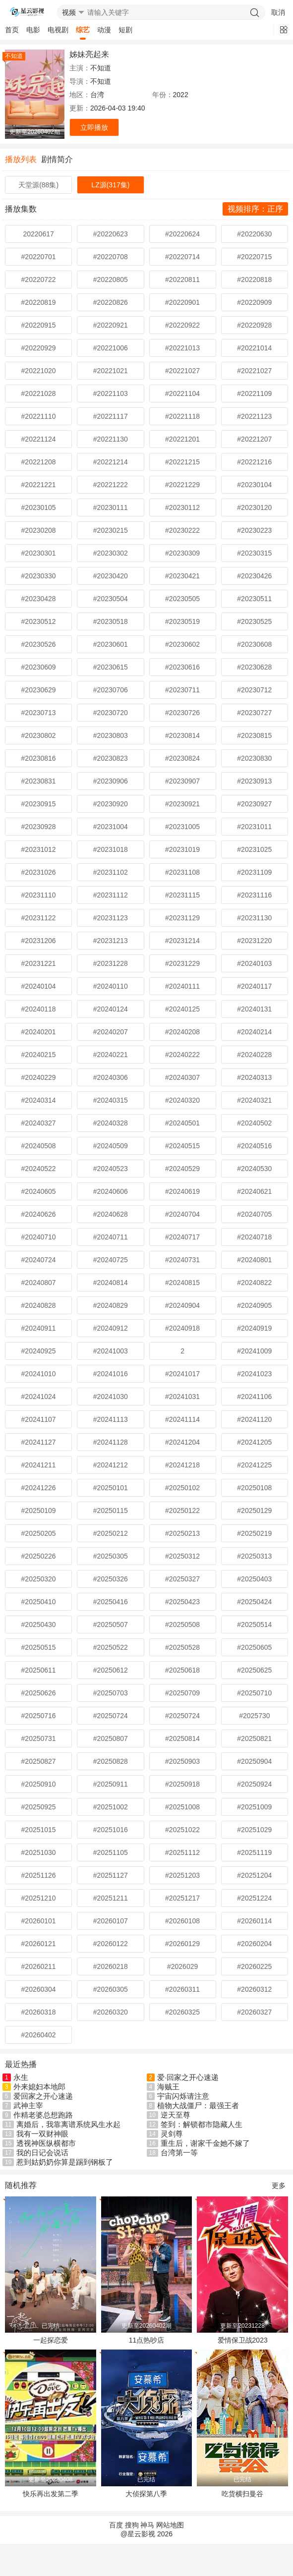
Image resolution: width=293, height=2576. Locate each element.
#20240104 (38, 986)
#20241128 (110, 1442)
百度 (116, 2525)
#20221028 (38, 393)
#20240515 (182, 1146)
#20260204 (254, 1944)
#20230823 (110, 758)
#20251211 (110, 1898)
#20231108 (182, 872)
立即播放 (94, 127)
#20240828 (38, 1305)
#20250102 (182, 1488)
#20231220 (254, 941)
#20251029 (254, 1830)
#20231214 (182, 941)
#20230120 (254, 507)
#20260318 (38, 2012)
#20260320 (110, 2012)
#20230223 (254, 530)
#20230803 (110, 735)
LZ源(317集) (110, 185)
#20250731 (38, 1738)
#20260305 (110, 1989)
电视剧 (58, 30)
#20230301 (38, 553)
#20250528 (182, 1647)
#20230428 (38, 599)
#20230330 (38, 576)
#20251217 (182, 1898)
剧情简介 (57, 159)
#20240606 (110, 1191)
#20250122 (182, 1510)
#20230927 (254, 804)
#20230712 (254, 690)
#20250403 (254, 1579)
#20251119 (254, 1852)
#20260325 (182, 2012)
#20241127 (38, 1442)
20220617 (38, 234)
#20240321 (254, 1100)
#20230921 (182, 804)
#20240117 (254, 986)
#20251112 (182, 1852)
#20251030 (38, 1852)
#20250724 (110, 1716)
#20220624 (182, 234)
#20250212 (110, 1533)
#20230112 (182, 507)
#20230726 (182, 713)
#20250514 (254, 1624)
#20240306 (110, 1077)
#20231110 (38, 895)
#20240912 (110, 1328)
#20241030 (110, 1396)
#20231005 (182, 827)
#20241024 (38, 1396)
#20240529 (182, 1169)
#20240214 (254, 1032)
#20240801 (254, 1260)
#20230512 (38, 621)
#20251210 (38, 1898)
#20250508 (182, 1624)
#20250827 (38, 1761)
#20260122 (110, 1944)
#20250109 (38, 1510)
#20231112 (110, 895)
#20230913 (254, 781)
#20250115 (110, 1510)
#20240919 (254, 1328)
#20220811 (182, 279)
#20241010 (38, 1374)
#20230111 (110, 507)
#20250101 (110, 1488)
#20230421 (182, 576)
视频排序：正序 (255, 209)
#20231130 (254, 918)
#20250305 (110, 1556)
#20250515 (38, 1647)
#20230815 (254, 735)
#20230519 (182, 621)
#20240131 (254, 1009)
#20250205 (38, 1533)
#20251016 (110, 1830)
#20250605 (254, 1647)
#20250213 (182, 1533)
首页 (12, 30)
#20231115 (182, 895)
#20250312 (182, 1556)
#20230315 (254, 553)
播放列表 (21, 159)
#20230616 (182, 667)
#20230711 (182, 690)
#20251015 (38, 1830)
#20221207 (254, 439)
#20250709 (182, 1693)
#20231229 (182, 963)
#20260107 (110, 1921)
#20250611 (38, 1670)
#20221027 (182, 371)
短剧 (125, 30)
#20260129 (182, 1944)
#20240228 (254, 1055)
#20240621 (254, 1191)
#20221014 (254, 348)
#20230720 (110, 713)
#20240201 (38, 1032)
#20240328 (110, 1123)
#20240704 (182, 1214)
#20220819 (38, 302)
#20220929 (38, 348)
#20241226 (38, 1488)
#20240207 (110, 1032)
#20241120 (254, 1419)
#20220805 (110, 279)
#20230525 (254, 621)
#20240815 (182, 1283)
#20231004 (110, 827)
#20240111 (182, 986)
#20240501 (182, 1123)
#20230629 (38, 690)
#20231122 (38, 918)
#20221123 (254, 416)
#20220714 (182, 257)
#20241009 (254, 1351)
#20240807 (38, 1283)
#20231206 (38, 941)
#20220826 (110, 302)
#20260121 (38, 1944)
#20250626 (38, 1693)
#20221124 (38, 439)
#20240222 (182, 1055)
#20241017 (182, 1374)
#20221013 (182, 348)
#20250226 (38, 1556)
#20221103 (110, 393)
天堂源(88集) (38, 185)
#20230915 (38, 804)
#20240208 (182, 1032)
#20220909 (254, 302)
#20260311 (182, 1989)
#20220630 (254, 234)
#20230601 (110, 644)
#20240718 (254, 1237)
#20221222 (110, 485)
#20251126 (38, 1875)
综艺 (83, 30)
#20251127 (110, 1875)
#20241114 (182, 1419)
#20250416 (110, 1602)
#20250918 (182, 1784)
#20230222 (182, 530)
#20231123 (110, 918)
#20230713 (38, 713)
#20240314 (38, 1100)
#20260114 (254, 1921)
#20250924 (254, 1784)
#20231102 (110, 872)
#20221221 (38, 485)
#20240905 (254, 1305)
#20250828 (110, 1761)
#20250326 (110, 1579)
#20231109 (254, 872)
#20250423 (182, 1602)
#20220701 (38, 257)
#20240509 (110, 1146)
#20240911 (38, 1328)
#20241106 (254, 1396)
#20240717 (182, 1237)
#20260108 (182, 1921)
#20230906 (110, 781)
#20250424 (254, 1602)
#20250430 (38, 1624)
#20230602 (182, 644)
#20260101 (38, 1921)
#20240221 (110, 1055)
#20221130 (110, 439)
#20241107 (38, 1419)
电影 (33, 30)
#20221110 (38, 416)
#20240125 (182, 1009)
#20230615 (110, 667)
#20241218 (182, 1465)
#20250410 (38, 1602)
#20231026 (38, 872)
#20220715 (254, 257)
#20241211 (38, 1465)
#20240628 (110, 1214)
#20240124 (110, 1009)
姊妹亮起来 (89, 54)
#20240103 (254, 963)
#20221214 (110, 462)
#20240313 (254, 1077)
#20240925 (38, 1351)
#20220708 (110, 257)
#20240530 (254, 1169)
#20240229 (38, 1077)
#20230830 (254, 758)
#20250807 (110, 1738)
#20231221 (38, 963)
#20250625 (254, 1670)
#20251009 (254, 1807)
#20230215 (110, 530)
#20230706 (110, 690)
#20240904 (182, 1305)
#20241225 (254, 1465)
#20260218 (110, 1966)
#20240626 (38, 1214)
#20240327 (38, 1123)
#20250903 (182, 1761)
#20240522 (38, 1169)
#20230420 (110, 576)
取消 (278, 12)
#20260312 (254, 1989)
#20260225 (254, 1966)
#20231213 (110, 941)
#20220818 (254, 279)
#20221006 (110, 348)
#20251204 (254, 1875)
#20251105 (110, 1852)
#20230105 (38, 507)
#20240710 (38, 1237)
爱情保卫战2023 (243, 2340)
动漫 (104, 30)
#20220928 (254, 325)
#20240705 (254, 1214)
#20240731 (182, 1260)
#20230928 (38, 827)
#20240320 (182, 1100)
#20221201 (182, 439)
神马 (147, 2525)
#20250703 (110, 1693)
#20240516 (254, 1146)
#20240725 (110, 1260)
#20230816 (38, 758)
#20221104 (182, 393)
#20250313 (254, 1556)
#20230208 (38, 530)
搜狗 (132, 2525)
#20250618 (182, 1670)
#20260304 (38, 1989)
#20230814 (182, 735)
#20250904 (254, 1761)
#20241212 (110, 1465)
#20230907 (182, 781)
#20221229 (182, 485)
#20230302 (110, 553)
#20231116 (254, 895)
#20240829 (110, 1305)
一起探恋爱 (50, 2340)
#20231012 (38, 849)
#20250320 (38, 1579)
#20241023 (254, 1374)
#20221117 (110, 416)
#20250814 (182, 1738)
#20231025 (254, 849)
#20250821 (254, 1738)
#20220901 (182, 302)
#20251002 (110, 1807)
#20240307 (182, 1077)
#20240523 (110, 1169)
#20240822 (254, 1283)
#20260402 (38, 2035)
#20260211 (38, 1966)
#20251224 (254, 1898)
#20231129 (182, 918)
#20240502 (254, 1123)
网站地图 (170, 2525)
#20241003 (110, 1351)
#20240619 (182, 1191)
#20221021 (110, 371)
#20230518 (110, 621)
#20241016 (110, 1374)
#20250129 (254, 1510)
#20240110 (110, 986)
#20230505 (182, 599)
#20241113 (110, 1419)
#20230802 (38, 735)
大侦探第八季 (146, 2494)
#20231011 (254, 827)
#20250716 (38, 1716)
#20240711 (110, 1237)
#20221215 (182, 462)
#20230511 (254, 599)
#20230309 (182, 553)
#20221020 (38, 371)
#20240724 (38, 1260)
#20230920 (110, 804)
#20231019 (182, 849)
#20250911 (110, 1784)
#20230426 (254, 576)
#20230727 (254, 713)
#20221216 (254, 462)
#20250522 (110, 1647)
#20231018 (110, 849)
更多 (279, 2185)
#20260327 (254, 2012)
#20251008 (182, 1807)
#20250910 (38, 1784)
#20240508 (38, 1146)
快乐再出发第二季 (50, 2494)
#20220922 (182, 325)
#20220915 (38, 325)
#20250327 (182, 1579)
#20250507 (110, 1624)
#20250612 (110, 1670)
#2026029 (182, 1966)
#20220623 (110, 234)
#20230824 (182, 758)
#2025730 (254, 1716)
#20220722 (38, 279)
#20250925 (38, 1807)
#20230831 (38, 781)
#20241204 (182, 1442)
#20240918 (182, 1328)
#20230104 (254, 485)
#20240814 (110, 1283)
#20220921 (110, 325)
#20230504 (110, 599)
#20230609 (38, 667)
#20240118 (38, 1009)
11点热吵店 (147, 2340)
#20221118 (182, 416)
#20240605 (38, 1191)
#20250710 (254, 1693)
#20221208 (38, 462)
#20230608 (254, 644)
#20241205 (254, 1442)
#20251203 (182, 1875)
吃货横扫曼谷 (242, 2494)
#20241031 (182, 1396)
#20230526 (38, 644)
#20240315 (110, 1100)
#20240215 (38, 1055)
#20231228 (110, 963)
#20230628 (254, 667)
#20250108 (254, 1488)
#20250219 (254, 1533)
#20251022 (182, 1830)
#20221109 (254, 393)
